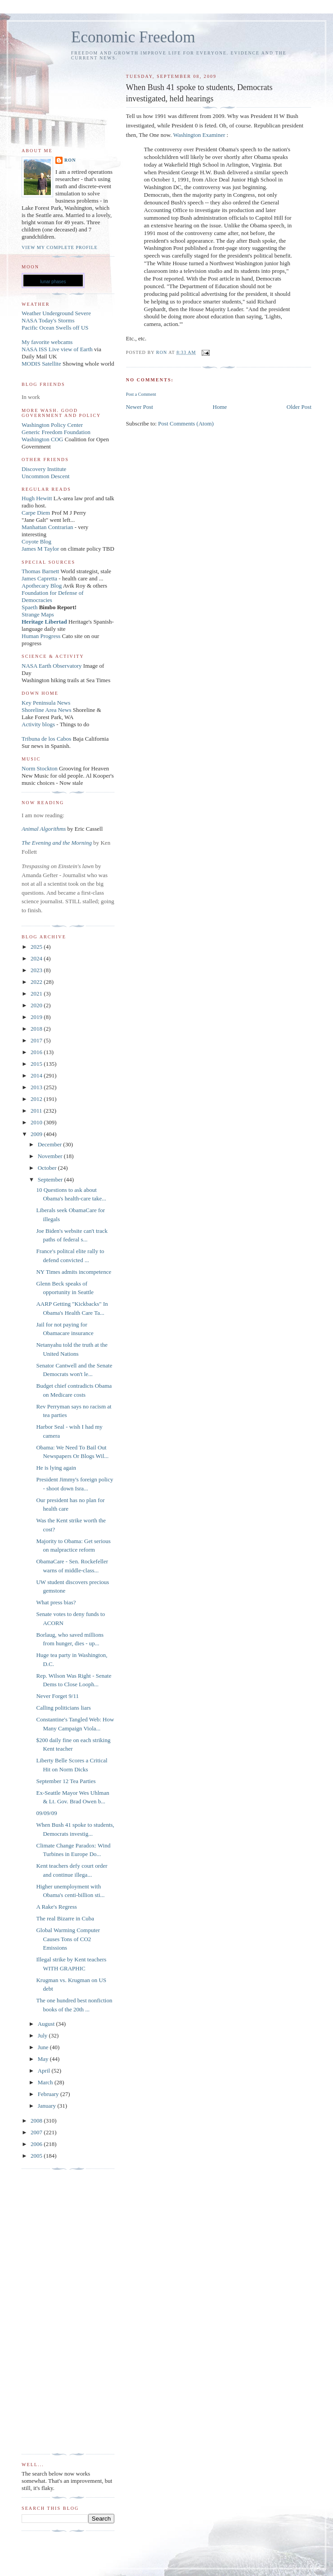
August (47, 2023)
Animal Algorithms (45, 828)
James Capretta (39, 578)
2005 (37, 2155)
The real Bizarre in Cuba (65, 1918)
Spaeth (29, 607)
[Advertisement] (58, 2312)
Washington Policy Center (52, 424)
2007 (37, 2132)
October (48, 1167)
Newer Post (139, 406)
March (46, 2082)
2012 (37, 1099)
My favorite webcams (47, 342)
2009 (37, 1134)
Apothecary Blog (42, 585)
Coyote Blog (36, 541)
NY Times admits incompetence (73, 1271)
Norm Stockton (40, 768)
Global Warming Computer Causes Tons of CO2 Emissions (68, 1939)
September (51, 1179)
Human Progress (41, 636)
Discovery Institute (44, 469)
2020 (37, 1005)
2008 (37, 2120)
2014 (37, 1075)
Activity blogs (38, 724)
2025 (37, 946)
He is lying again (56, 1467)
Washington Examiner (200, 134)
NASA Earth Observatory (52, 665)
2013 (37, 1087)
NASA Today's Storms (48, 320)
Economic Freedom (133, 37)
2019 (37, 1017)
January (48, 2105)
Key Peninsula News (46, 702)
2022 (37, 981)
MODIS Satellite (41, 363)
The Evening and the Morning (57, 842)
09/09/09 (46, 1813)
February (49, 2094)
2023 (37, 970)
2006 (37, 2144)
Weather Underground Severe (56, 313)
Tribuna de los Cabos (46, 738)
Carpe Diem (36, 512)
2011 (37, 1110)
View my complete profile (60, 247)
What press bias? (56, 1602)
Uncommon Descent (46, 476)
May (44, 2058)
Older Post (299, 406)
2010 (37, 1122)
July (43, 2035)
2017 (37, 1040)
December (50, 1144)
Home (220, 406)
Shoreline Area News (46, 709)
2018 (37, 1028)
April (45, 2070)
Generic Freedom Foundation (56, 432)
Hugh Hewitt (37, 498)
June (44, 2047)
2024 (37, 958)
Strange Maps (38, 614)
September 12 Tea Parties (65, 1781)
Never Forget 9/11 (57, 1696)
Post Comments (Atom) (186, 423)
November (51, 1156)
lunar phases (53, 281)
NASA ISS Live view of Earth (57, 349)
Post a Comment (141, 394)
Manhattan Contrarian (47, 527)
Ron (70, 160)
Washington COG (42, 439)
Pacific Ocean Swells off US (55, 327)
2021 (37, 993)
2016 (37, 1052)
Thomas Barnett (40, 571)
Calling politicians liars (63, 1707)
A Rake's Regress (56, 1906)
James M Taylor (41, 548)
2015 (37, 1063)
